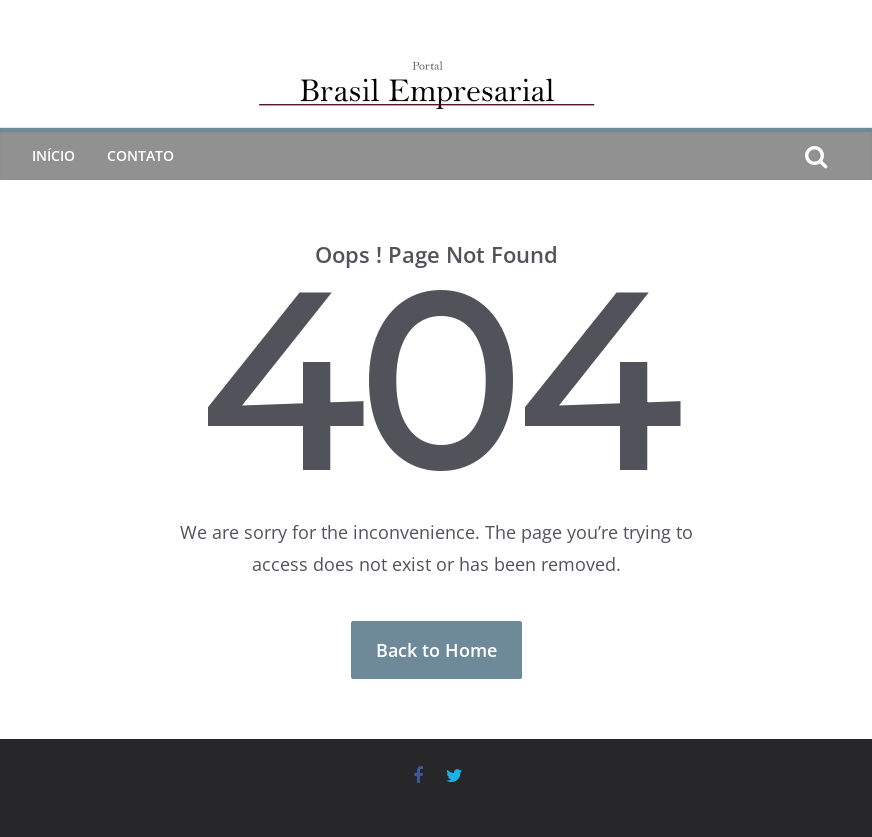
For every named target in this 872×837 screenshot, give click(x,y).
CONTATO (140, 155)
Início (53, 155)
